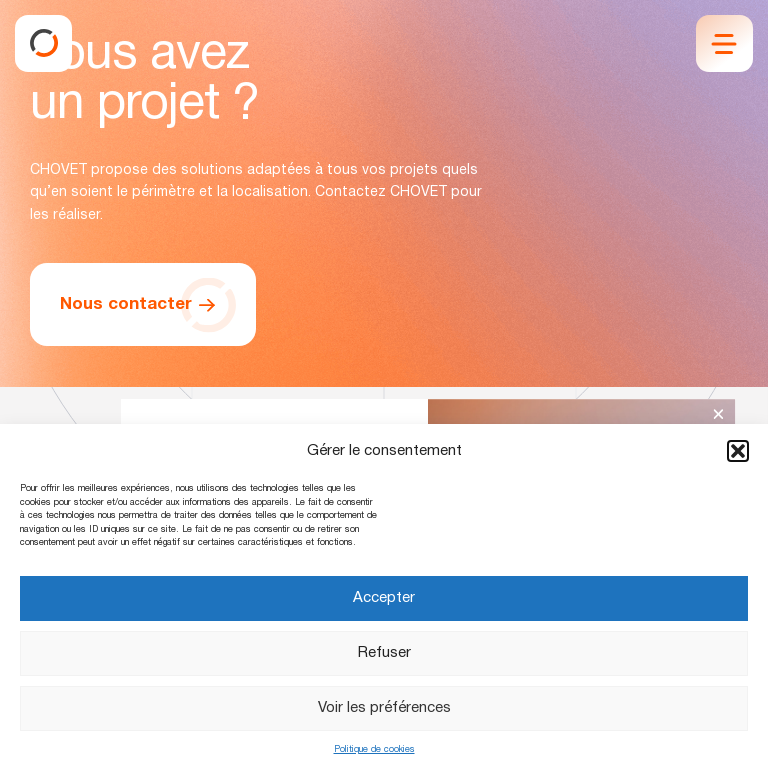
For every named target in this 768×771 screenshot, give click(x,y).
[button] (738, 451)
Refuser (384, 653)
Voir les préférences (384, 708)
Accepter (384, 598)
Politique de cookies (374, 750)
